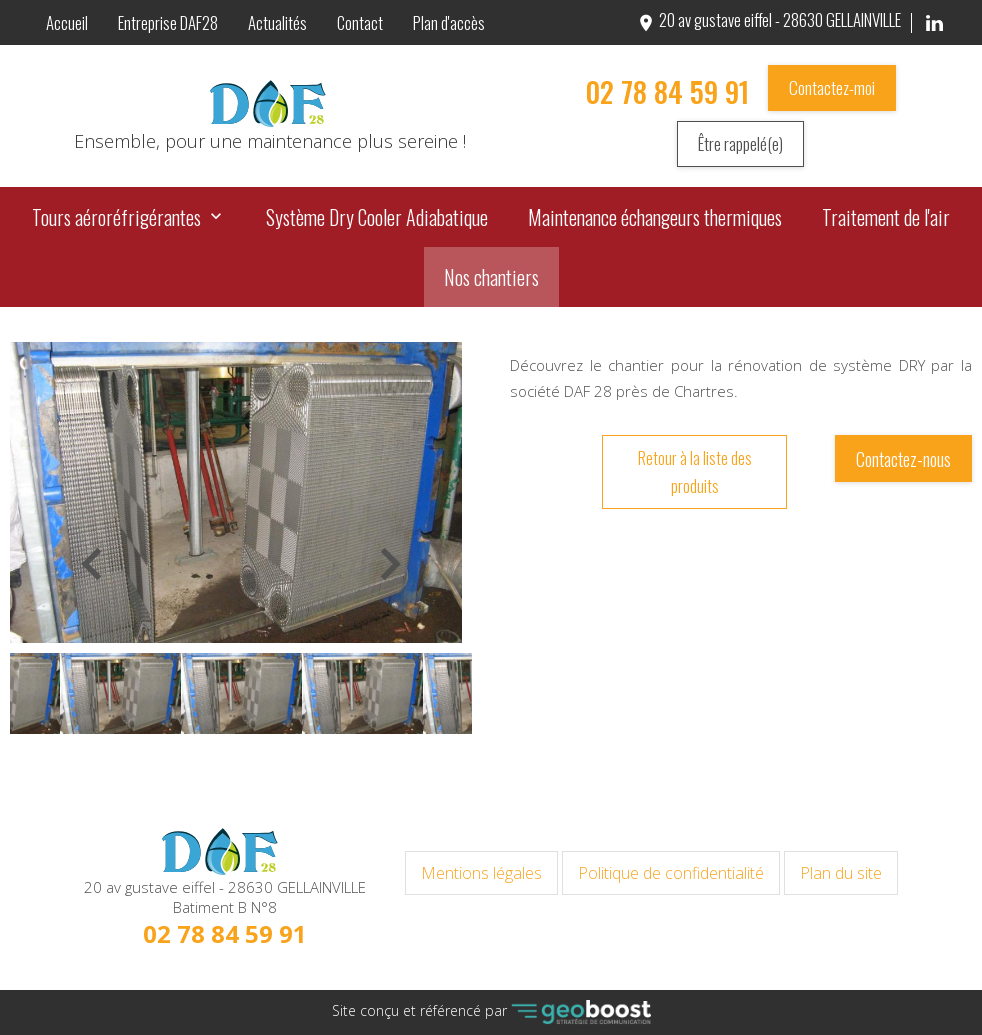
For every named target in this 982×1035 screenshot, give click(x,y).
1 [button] (241, 761)
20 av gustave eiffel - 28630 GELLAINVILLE (768, 19)
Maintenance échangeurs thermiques (655, 217)
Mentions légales (481, 873)
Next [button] (373, 591)
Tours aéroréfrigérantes (116, 217)
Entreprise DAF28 (168, 22)
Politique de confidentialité (671, 873)
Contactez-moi (832, 87)
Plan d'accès (449, 22)
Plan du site (841, 873)
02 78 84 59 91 (667, 91)
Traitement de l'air (886, 217)
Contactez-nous (903, 458)
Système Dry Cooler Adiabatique (377, 217)
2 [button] (261, 761)
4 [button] (301, 761)
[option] (236, 492)
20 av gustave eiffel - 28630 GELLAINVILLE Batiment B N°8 (225, 897)
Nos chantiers (491, 277)
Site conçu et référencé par (491, 1012)
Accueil (67, 22)
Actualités (277, 22)
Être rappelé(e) (740, 143)
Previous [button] (95, 591)
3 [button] (281, 761)
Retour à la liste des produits (695, 472)
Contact (360, 22)
